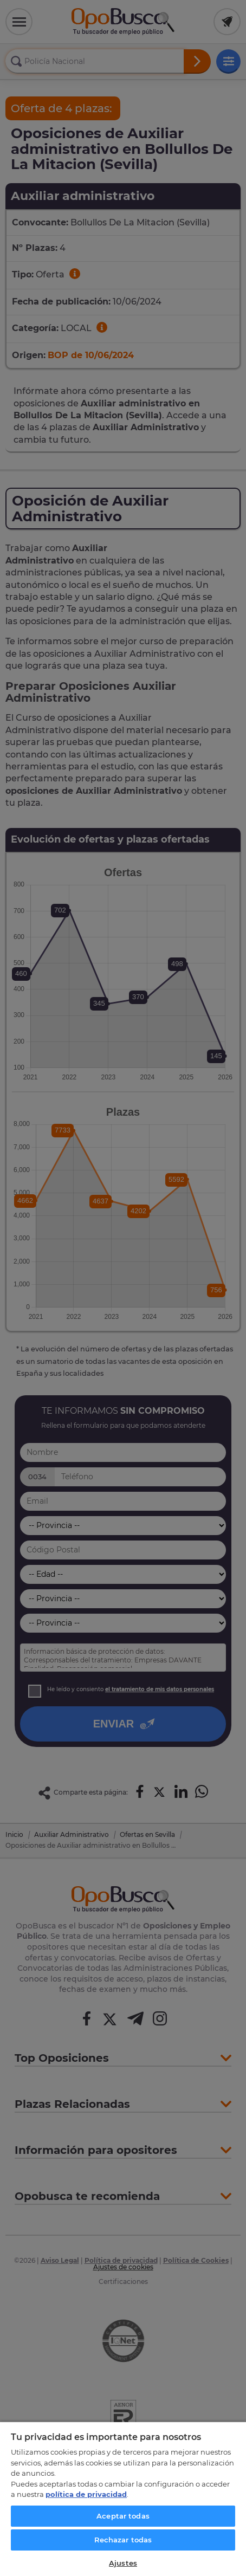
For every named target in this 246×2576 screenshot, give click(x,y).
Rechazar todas (123, 2539)
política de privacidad (86, 2494)
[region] (123, 2498)
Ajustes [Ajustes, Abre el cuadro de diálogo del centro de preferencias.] (123, 2563)
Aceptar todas (123, 2516)
